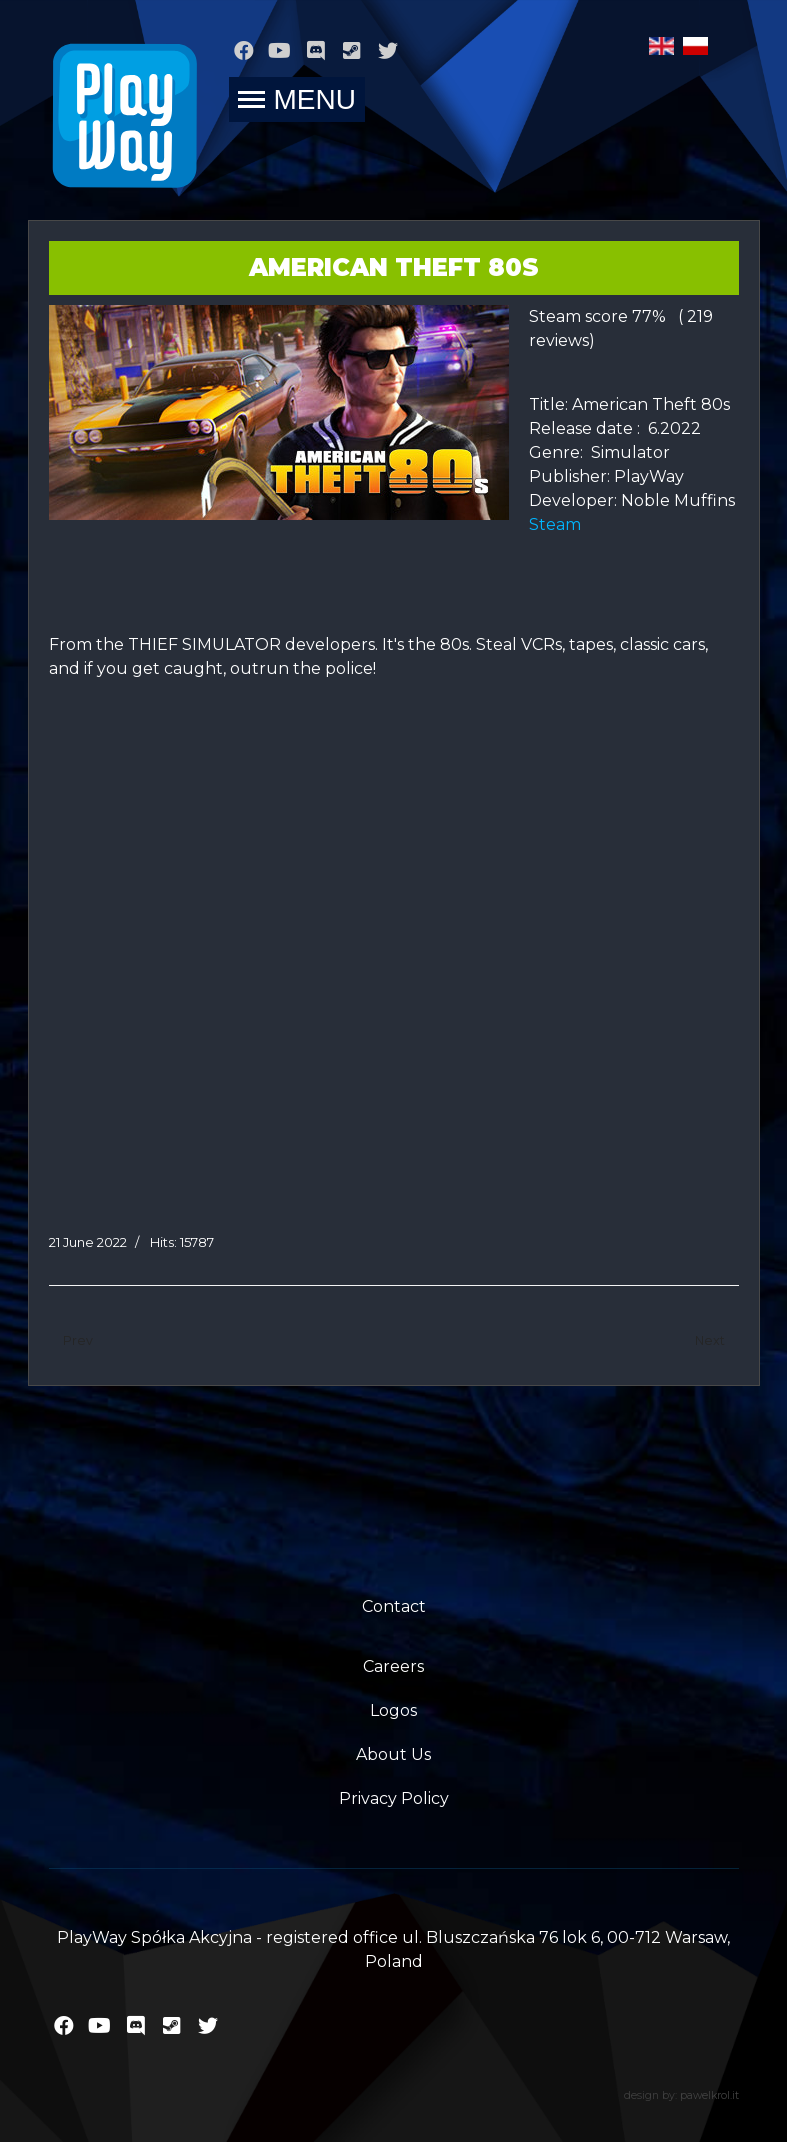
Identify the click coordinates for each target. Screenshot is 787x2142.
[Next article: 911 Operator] (710, 1341)
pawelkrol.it (709, 2095)
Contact (394, 1606)
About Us (393, 1754)
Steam (561, 524)
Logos (393, 1710)
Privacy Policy (394, 1798)
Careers (393, 1666)
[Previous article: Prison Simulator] (78, 1341)
